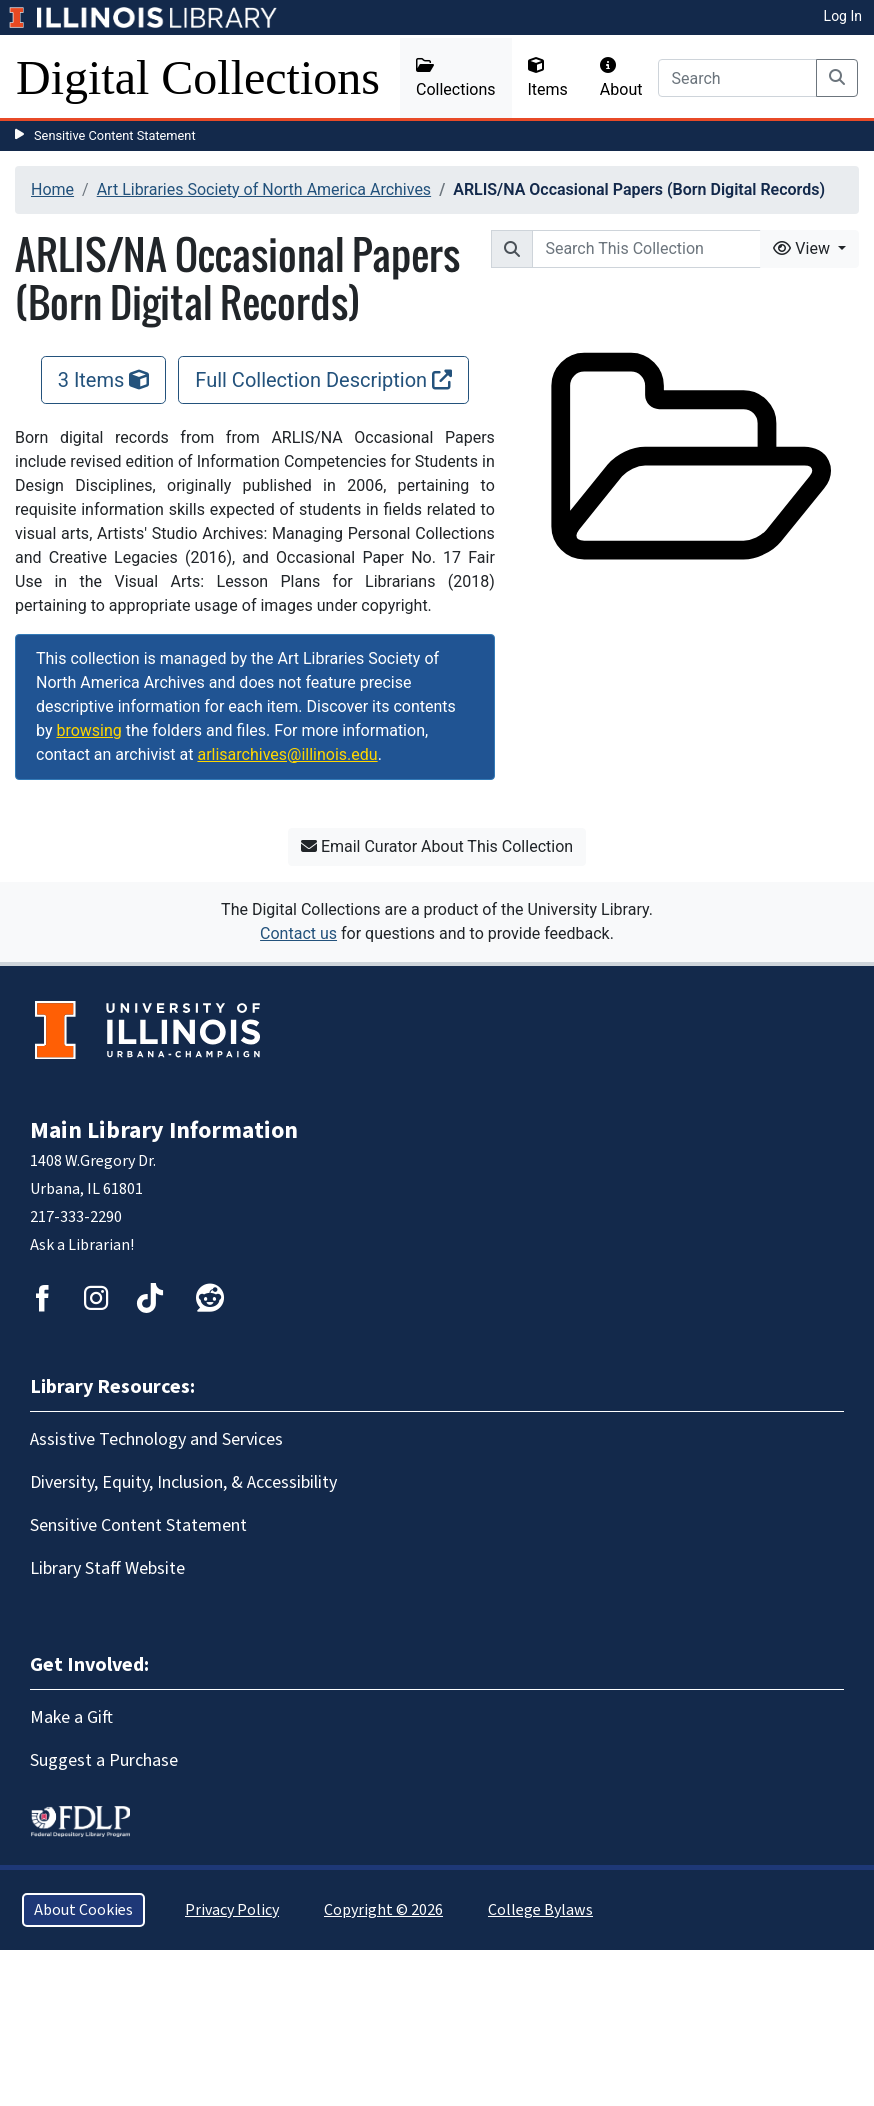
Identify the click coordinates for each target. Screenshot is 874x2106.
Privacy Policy (232, 1910)
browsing (88, 730)
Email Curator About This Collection (437, 846)
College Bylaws (540, 1910)
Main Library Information (164, 1130)
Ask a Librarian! (82, 1245)
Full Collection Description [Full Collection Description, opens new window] (323, 380)
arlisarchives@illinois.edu (287, 754)
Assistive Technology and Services (156, 1439)
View (803, 248)
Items (548, 78)
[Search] (737, 78)
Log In (843, 16)
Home (52, 189)
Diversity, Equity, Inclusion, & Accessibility (183, 1482)
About (621, 78)
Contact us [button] (298, 933)
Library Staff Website (107, 1568)
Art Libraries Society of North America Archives (264, 189)
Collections (456, 78)
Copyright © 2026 (383, 1910)
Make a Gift (71, 1717)
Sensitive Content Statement (115, 135)
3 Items (104, 380)
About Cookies (83, 1910)
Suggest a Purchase (104, 1760)
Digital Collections (198, 77)
